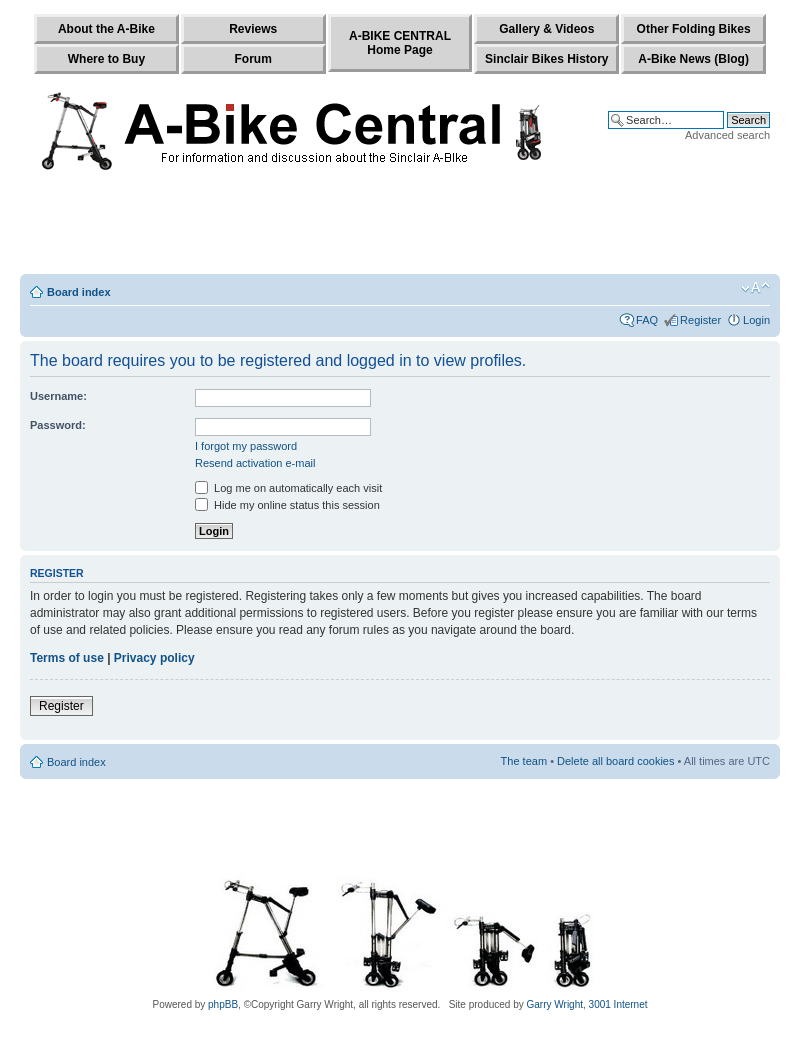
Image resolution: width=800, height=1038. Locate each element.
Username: (58, 396)
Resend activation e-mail (255, 463)
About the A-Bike (106, 29)
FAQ (647, 320)
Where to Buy (106, 59)
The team (524, 761)
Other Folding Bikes (694, 29)
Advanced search (727, 135)
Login (756, 320)
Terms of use (67, 658)
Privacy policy (154, 658)
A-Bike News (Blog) (693, 59)
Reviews (253, 29)
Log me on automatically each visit (288, 488)
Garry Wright (555, 1004)
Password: (58, 425)
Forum (253, 59)
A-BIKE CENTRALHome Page (400, 43)
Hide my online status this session (287, 505)
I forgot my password (246, 446)
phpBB (223, 1004)
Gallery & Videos (546, 29)
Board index (79, 292)
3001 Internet (618, 1004)
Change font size (755, 288)
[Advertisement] (400, 227)
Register (700, 320)
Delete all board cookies (615, 761)
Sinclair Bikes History (546, 59)
